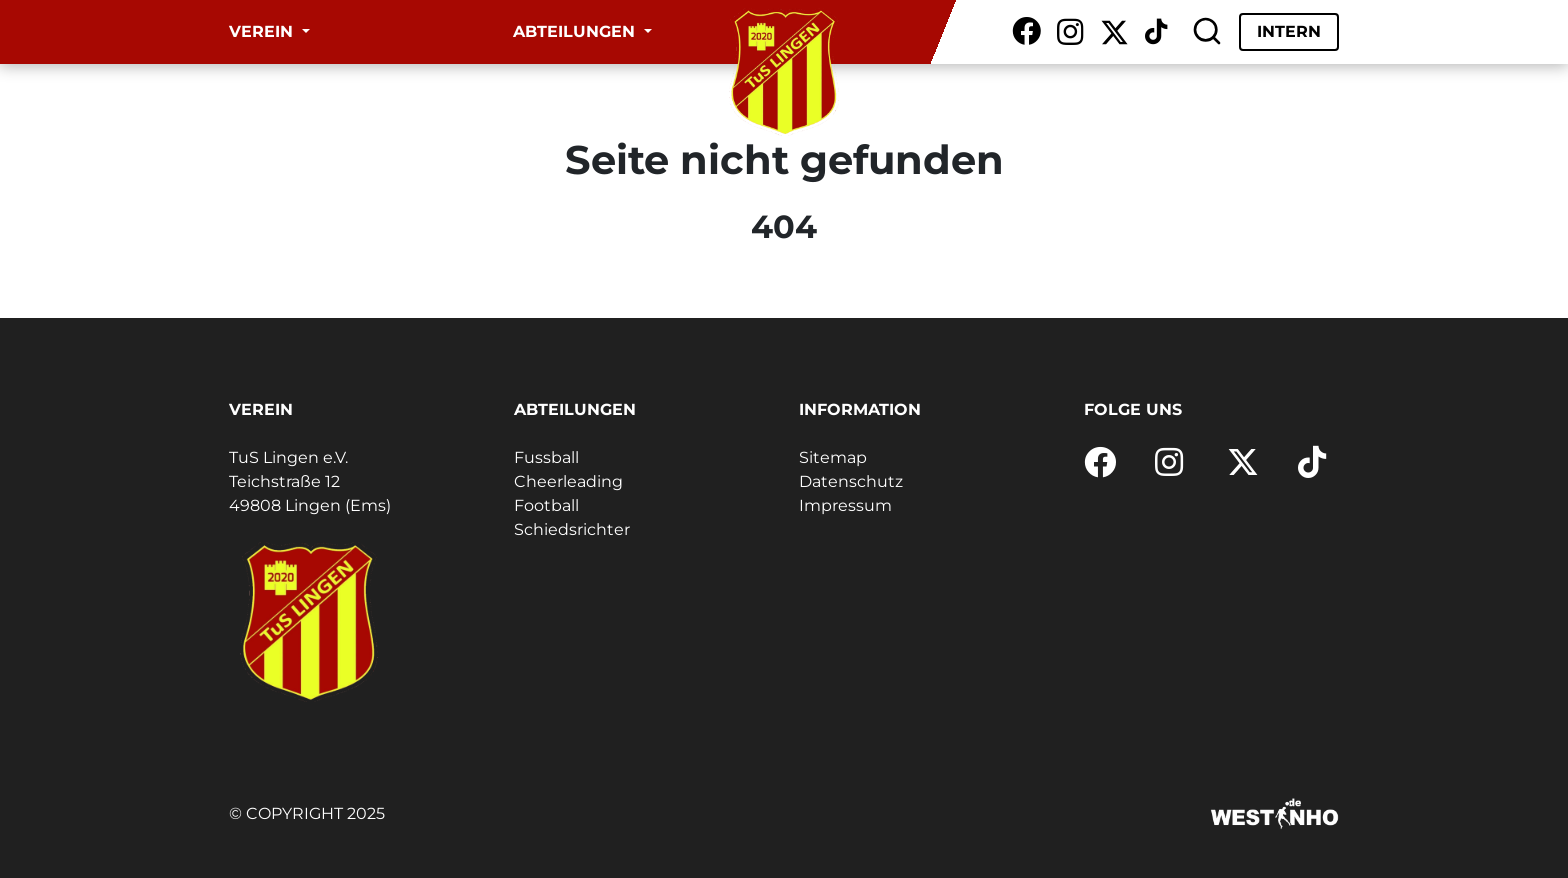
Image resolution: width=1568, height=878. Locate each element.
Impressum (845, 505)
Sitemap (833, 457)
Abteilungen (576, 31)
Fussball (546, 457)
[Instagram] (1070, 32)
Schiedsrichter (572, 529)
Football (546, 505)
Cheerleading (568, 481)
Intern (1289, 31)
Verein (263, 31)
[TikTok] (1156, 32)
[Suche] (1207, 32)
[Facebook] (1026, 32)
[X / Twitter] (1114, 32)
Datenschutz (851, 481)
